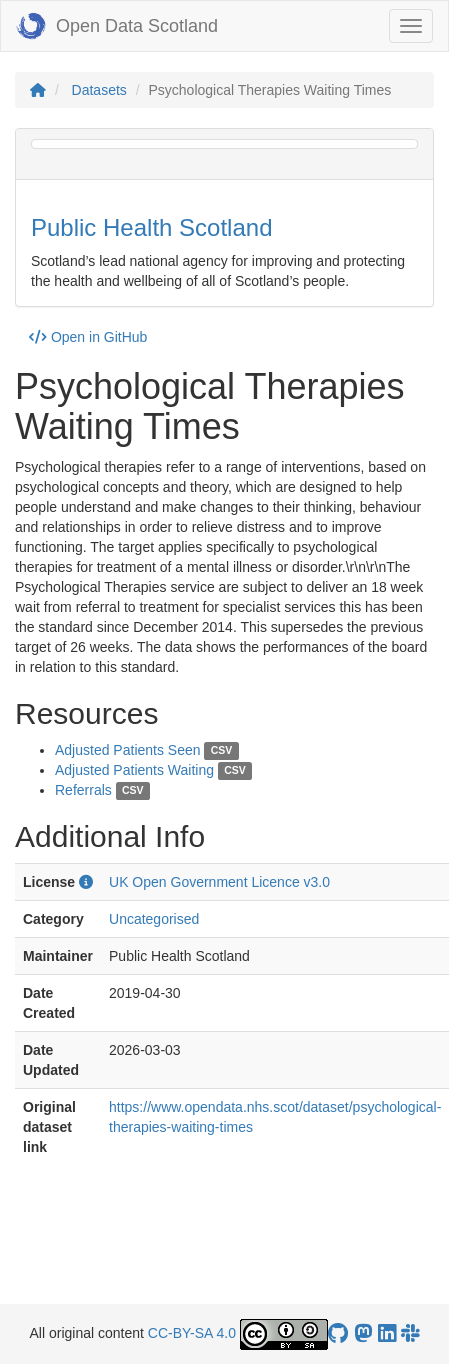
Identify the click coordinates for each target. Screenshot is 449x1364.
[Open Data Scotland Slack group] (410, 1333)
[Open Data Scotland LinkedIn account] (387, 1333)
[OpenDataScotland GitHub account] (338, 1333)
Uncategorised (154, 919)
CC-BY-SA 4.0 (192, 1333)
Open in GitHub (88, 337)
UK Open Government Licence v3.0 (219, 882)
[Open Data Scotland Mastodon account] (363, 1333)
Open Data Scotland (117, 26)
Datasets (99, 90)
